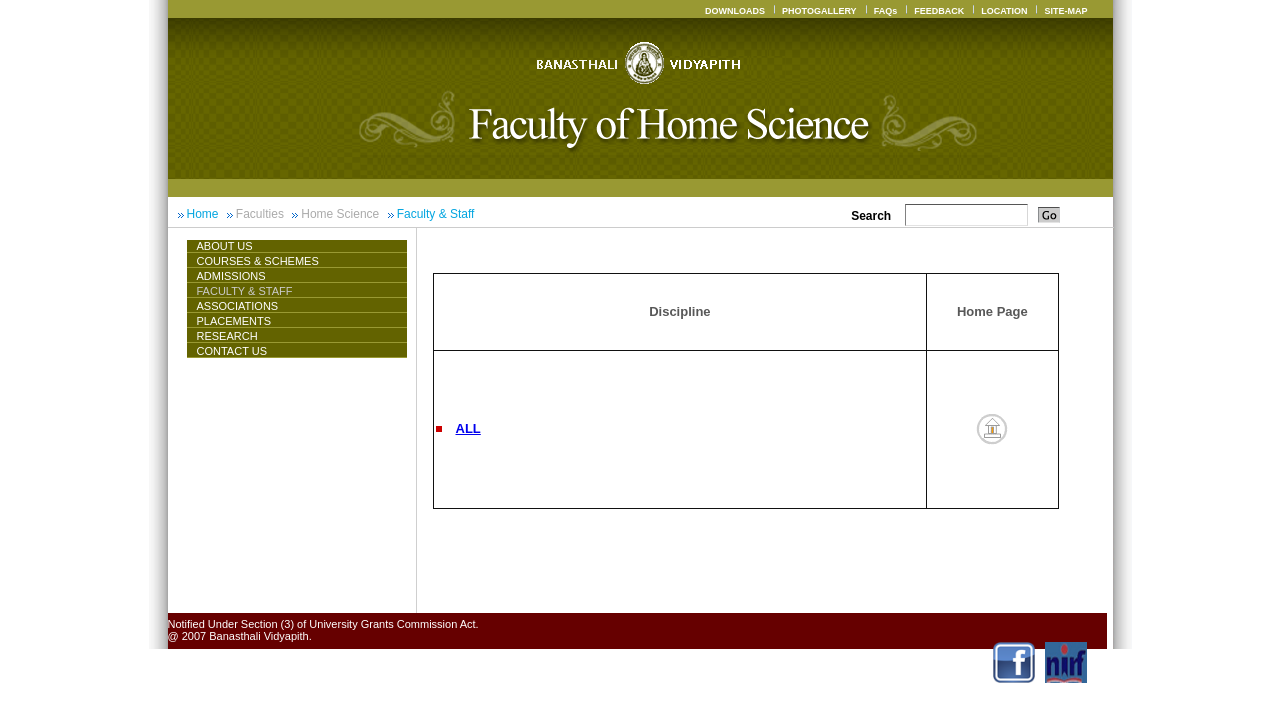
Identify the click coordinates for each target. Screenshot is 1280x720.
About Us (233, 246)
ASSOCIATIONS (238, 306)
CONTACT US (232, 351)
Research (227, 336)
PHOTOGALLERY (819, 11)
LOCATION (1004, 11)
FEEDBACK (939, 11)
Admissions (231, 276)
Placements (234, 321)
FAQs (886, 11)
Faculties (260, 214)
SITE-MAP (1065, 11)
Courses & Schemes (258, 261)
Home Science (340, 214)
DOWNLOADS (735, 11)
